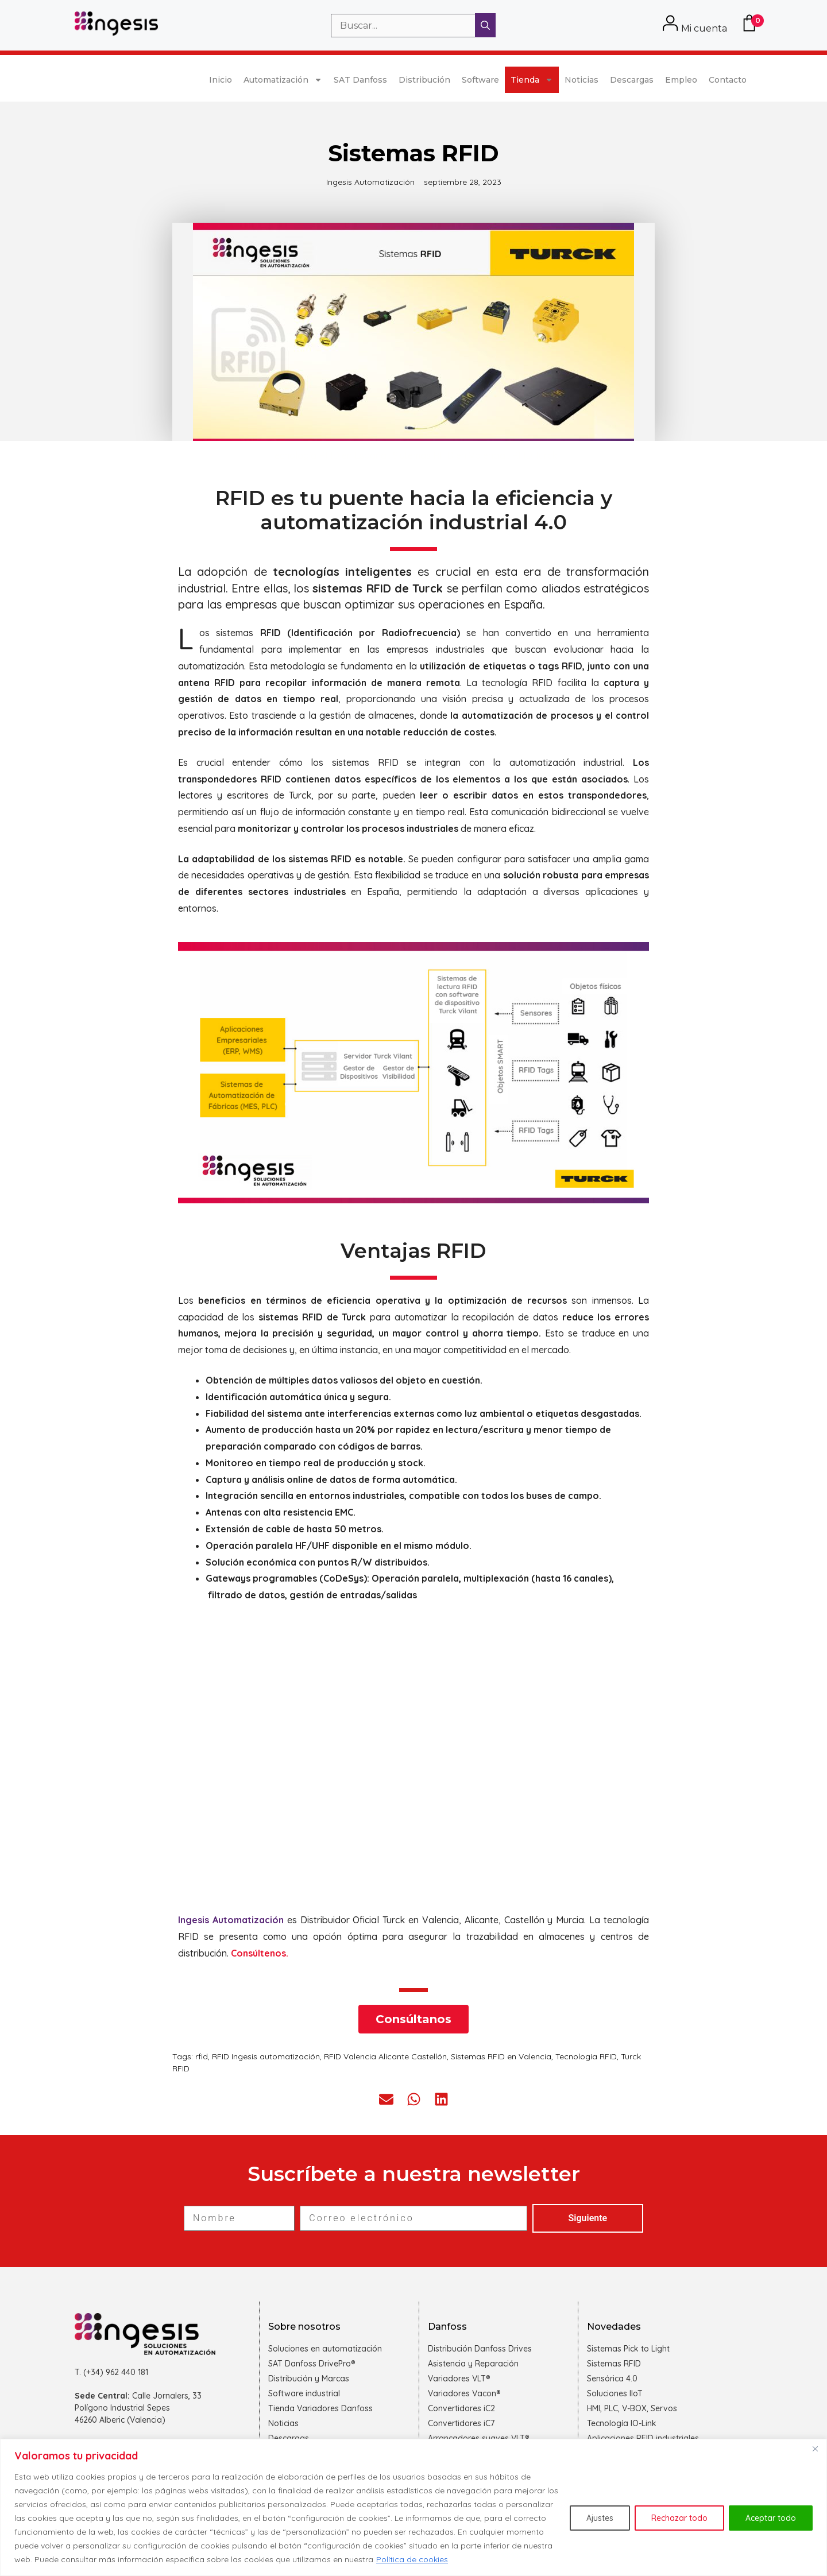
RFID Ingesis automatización (266, 2056)
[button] (386, 2099)
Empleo (681, 80)
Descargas (632, 80)
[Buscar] (485, 25)
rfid (201, 2056)
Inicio (220, 80)
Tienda (532, 80)
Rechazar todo (679, 2518)
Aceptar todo (770, 2518)
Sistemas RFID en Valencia (501, 2056)
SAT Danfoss (360, 80)
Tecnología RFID (586, 2056)
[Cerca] (815, 2448)
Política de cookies (412, 2559)
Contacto (728, 80)
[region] (413, 2507)
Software (480, 80)
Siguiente (588, 2218)
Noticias (581, 80)
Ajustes (599, 2518)
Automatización (283, 80)
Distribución (424, 80)
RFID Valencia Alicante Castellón (385, 2056)
